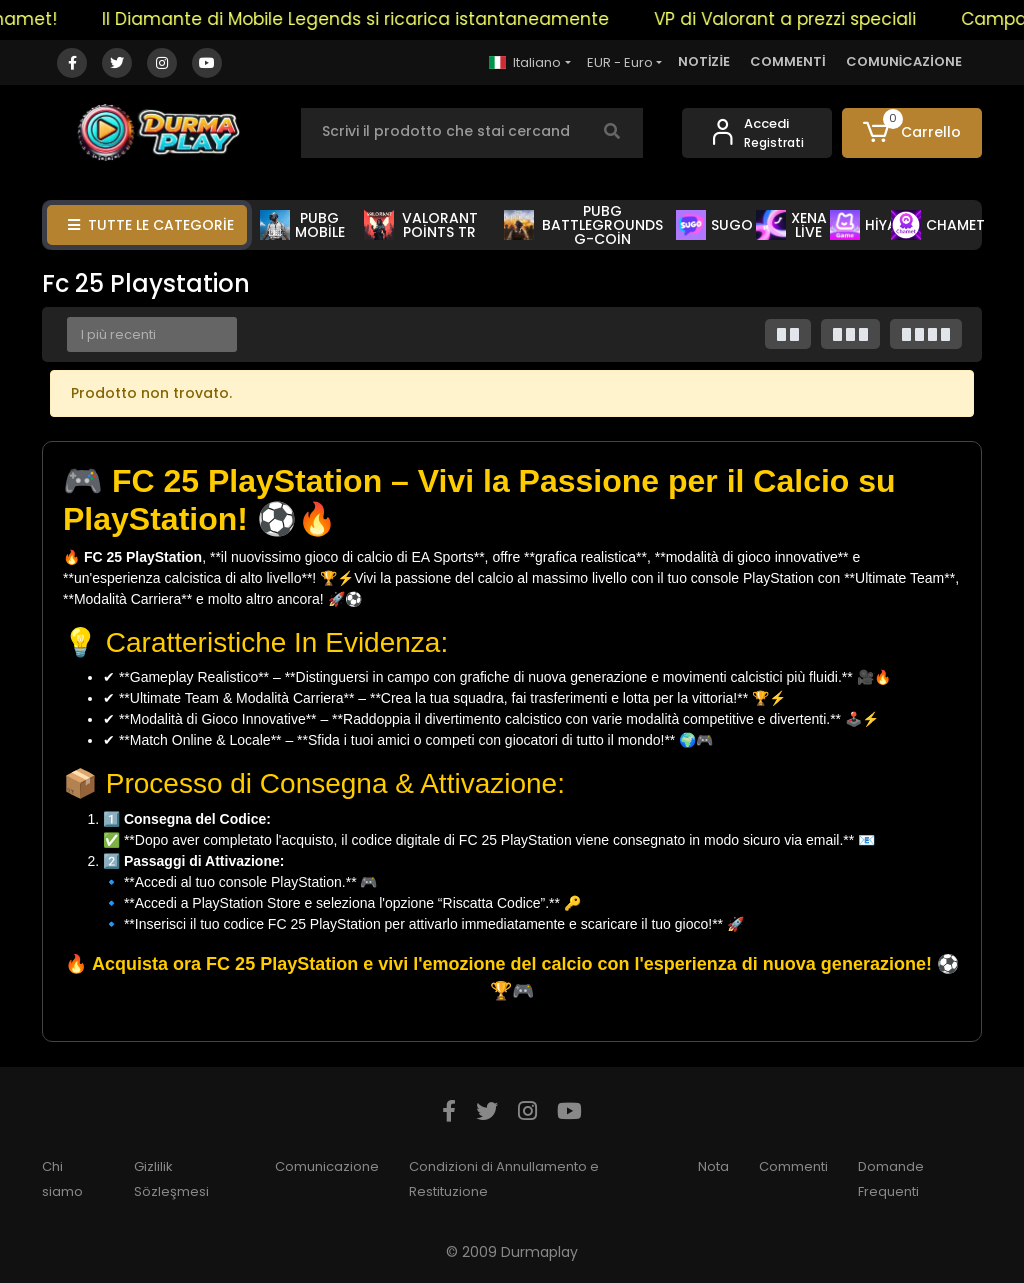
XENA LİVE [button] (791, 225)
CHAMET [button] (938, 225)
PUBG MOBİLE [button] (302, 225)
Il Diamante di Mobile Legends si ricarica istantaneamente (365, 19)
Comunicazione (327, 1166)
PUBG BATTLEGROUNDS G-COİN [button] (584, 225)
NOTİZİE (704, 61)
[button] (912, 133)
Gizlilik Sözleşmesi (171, 1179)
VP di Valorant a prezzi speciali (795, 19)
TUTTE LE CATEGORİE (151, 225)
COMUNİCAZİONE (904, 61)
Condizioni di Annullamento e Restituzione (504, 1179)
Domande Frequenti (891, 1179)
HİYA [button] (863, 225)
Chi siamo (62, 1179)
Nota (713, 1166)
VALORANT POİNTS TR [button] (420, 225)
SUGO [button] (714, 225)
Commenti (793, 1166)
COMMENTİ (788, 61)
